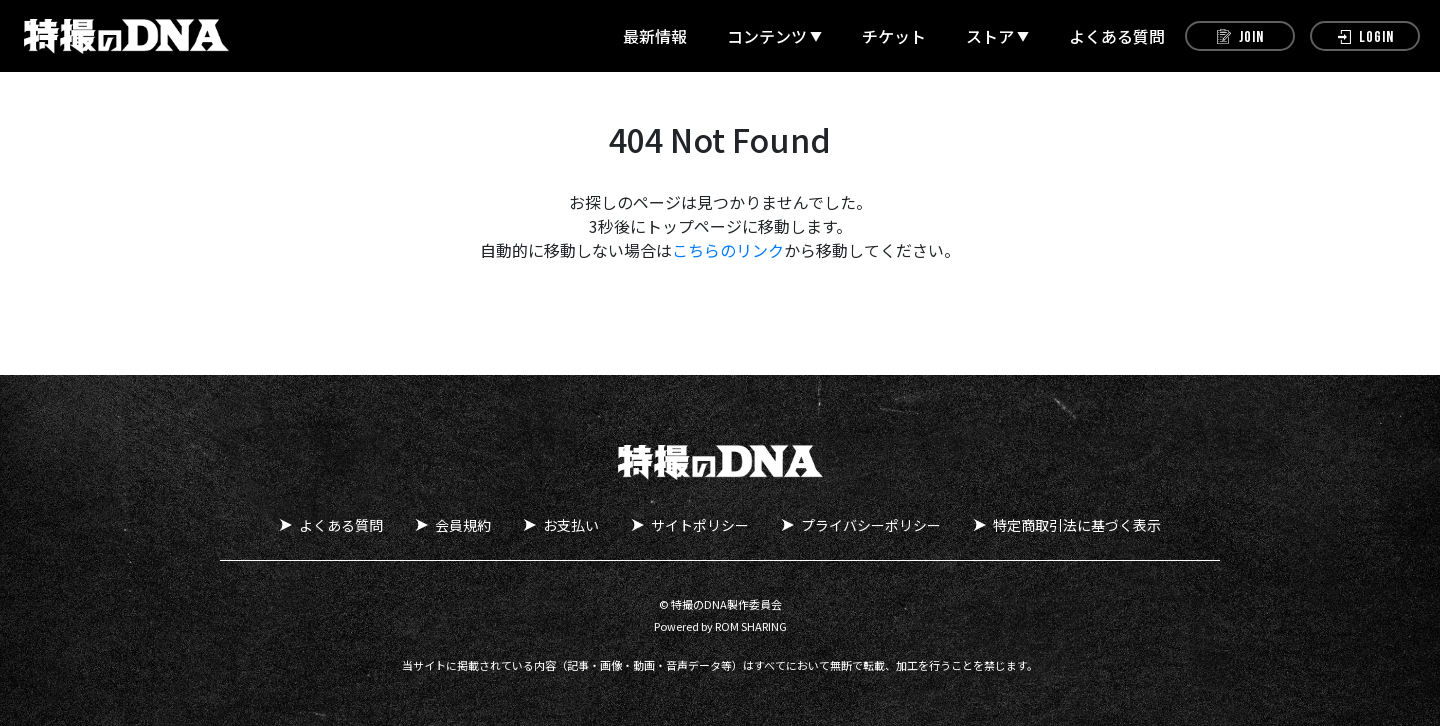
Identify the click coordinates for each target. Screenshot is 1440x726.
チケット (894, 36)
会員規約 (463, 525)
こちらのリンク (728, 250)
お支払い (571, 525)
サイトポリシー (700, 525)
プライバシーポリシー (871, 525)
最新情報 (655, 36)
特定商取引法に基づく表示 (1077, 525)
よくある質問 (1117, 36)
